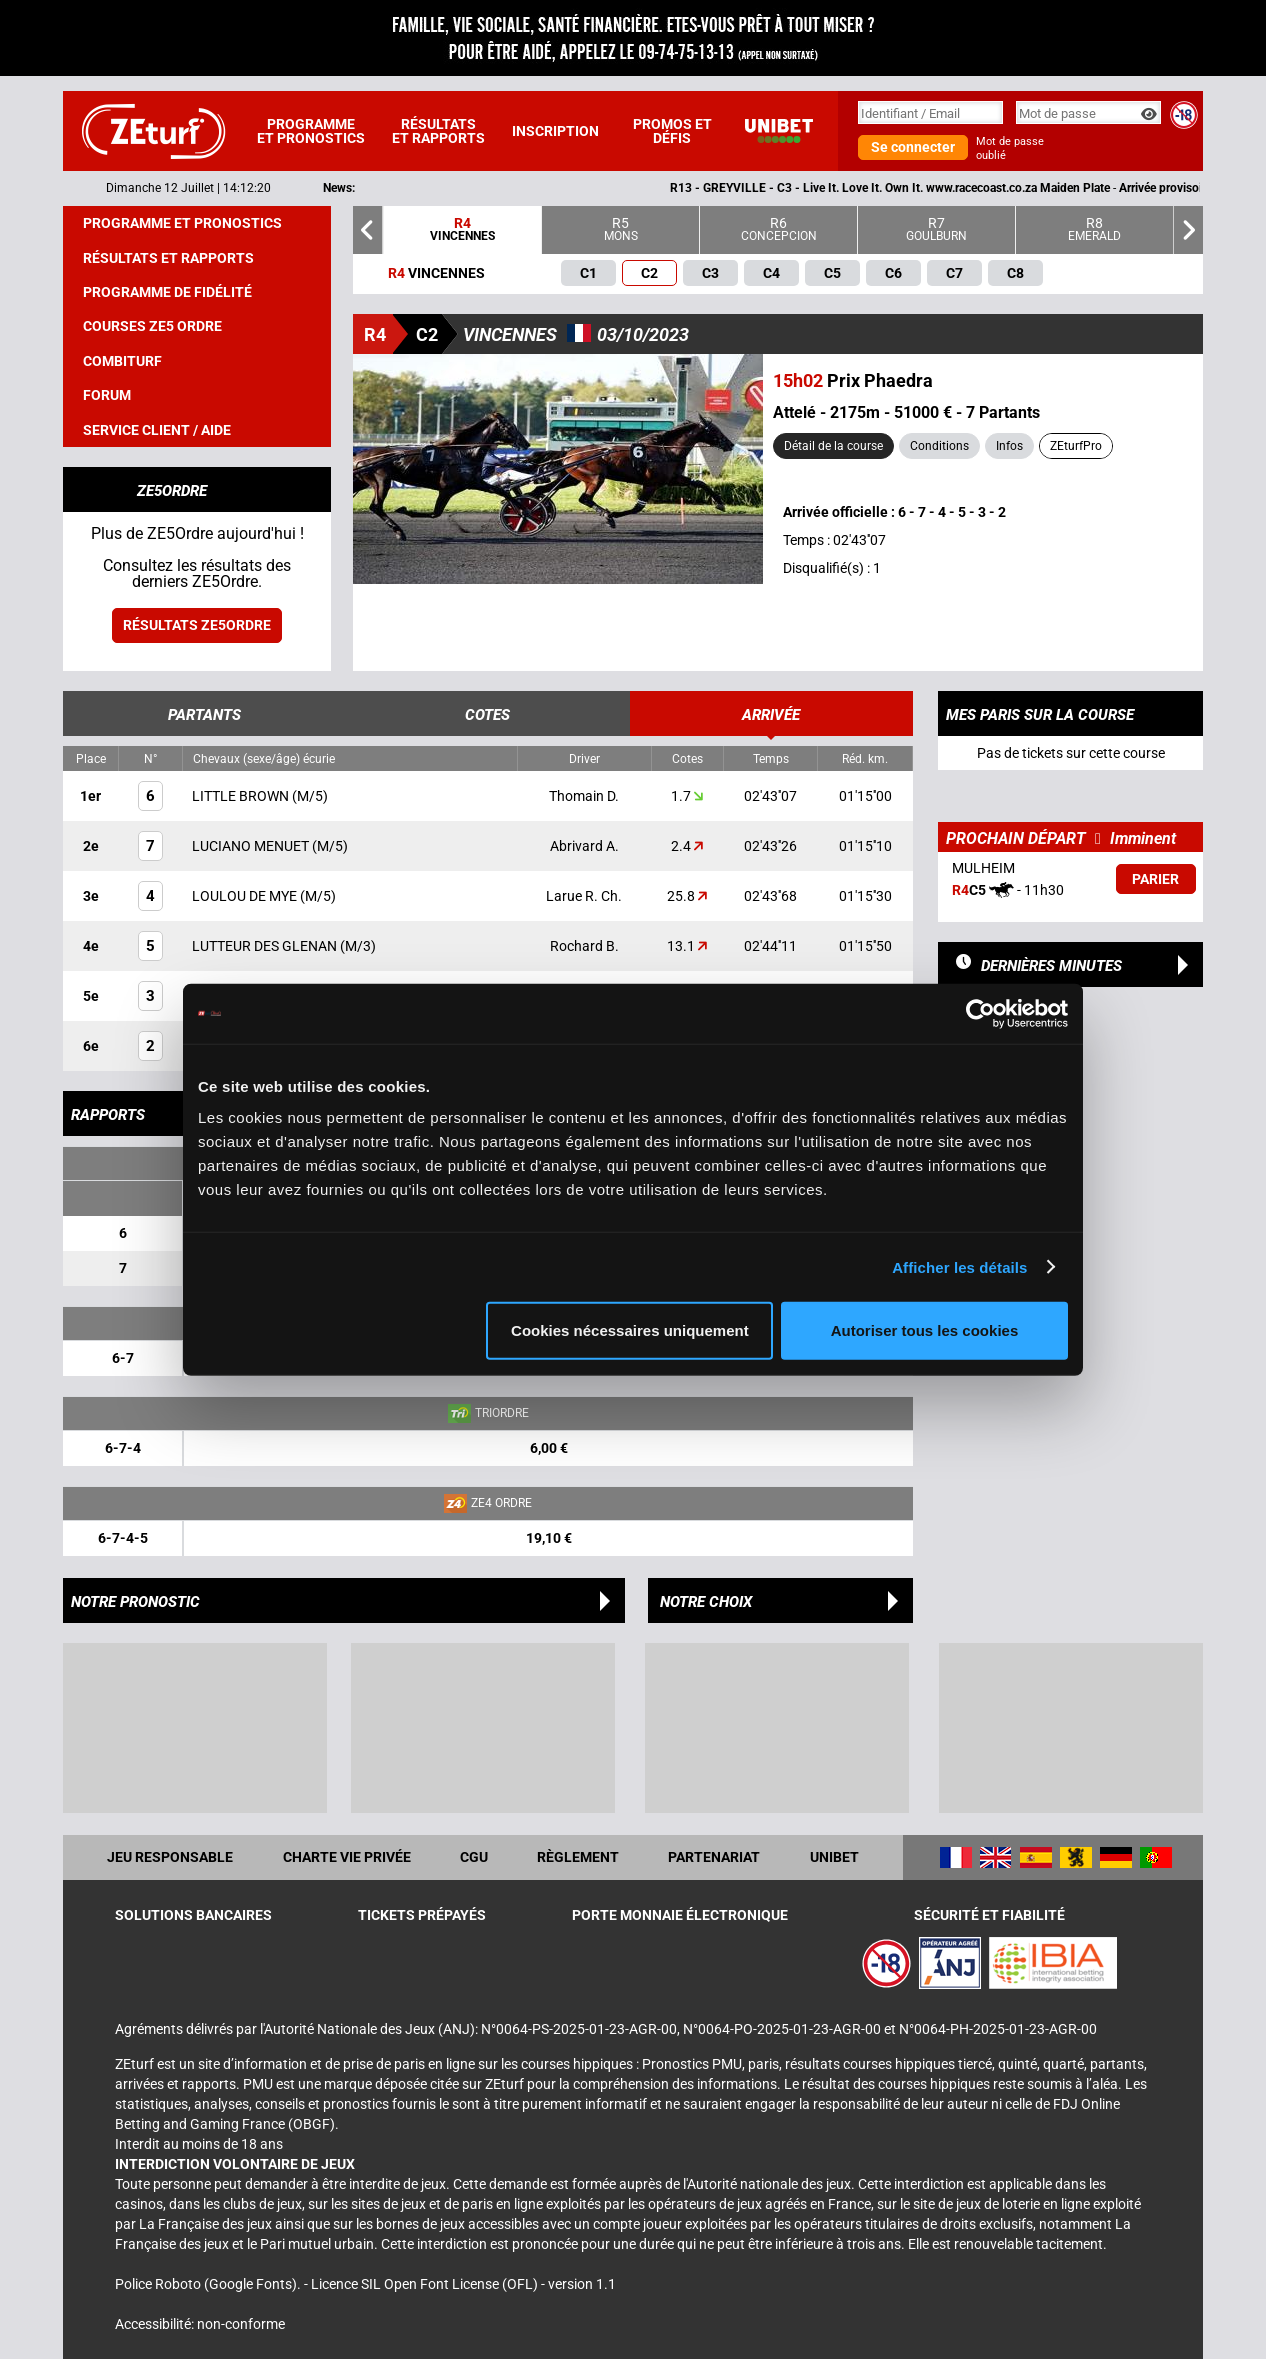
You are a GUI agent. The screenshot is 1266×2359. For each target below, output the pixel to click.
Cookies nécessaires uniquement (630, 1330)
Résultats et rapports (438, 131)
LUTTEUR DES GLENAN (266, 946)
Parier (1155, 879)
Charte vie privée (347, 1857)
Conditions (939, 446)
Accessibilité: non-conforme (200, 2324)
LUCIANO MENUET (252, 846)
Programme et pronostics (311, 131)
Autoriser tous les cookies (925, 1330)
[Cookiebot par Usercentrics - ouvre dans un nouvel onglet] (980, 1013)
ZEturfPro (1076, 446)
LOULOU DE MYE (246, 896)
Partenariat (714, 1857)
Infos (1009, 446)
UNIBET (834, 1857)
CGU (474, 1857)
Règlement (578, 1857)
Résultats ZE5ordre (197, 625)
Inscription (555, 131)
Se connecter (913, 147)
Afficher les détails (959, 1266)
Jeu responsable (170, 1857)
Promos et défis (672, 131)
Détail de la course (833, 446)
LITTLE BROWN (242, 796)
